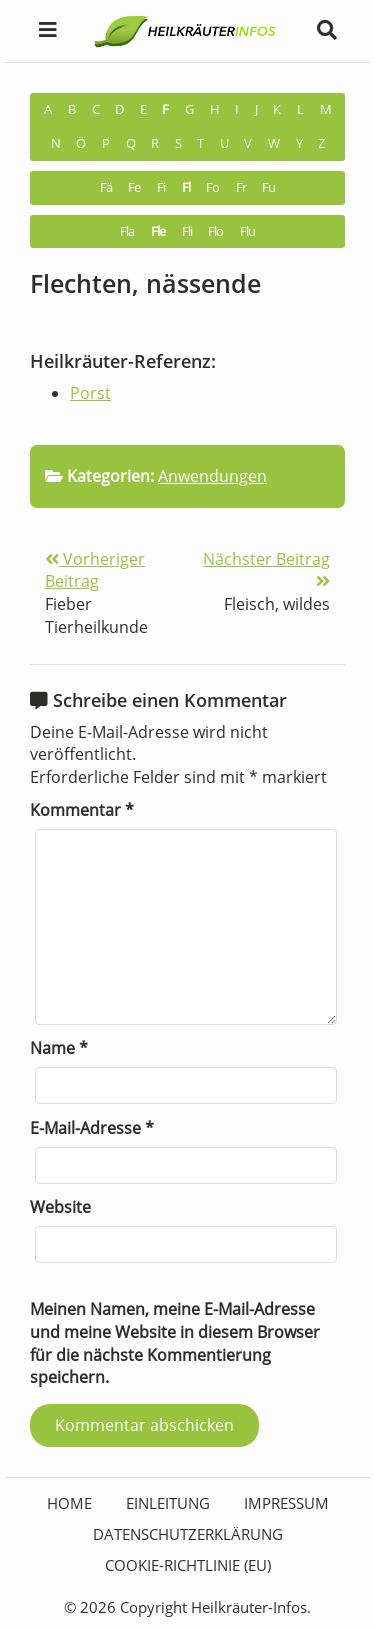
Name (59, 1048)
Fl (186, 187)
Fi (161, 187)
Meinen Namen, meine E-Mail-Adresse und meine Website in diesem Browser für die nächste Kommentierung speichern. (175, 1343)
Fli (187, 231)
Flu (247, 231)
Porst (90, 393)
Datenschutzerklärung (188, 1534)
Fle (158, 231)
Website (60, 1207)
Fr (241, 187)
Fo (212, 187)
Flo (215, 231)
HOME (69, 1503)
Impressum (286, 1503)
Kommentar (82, 810)
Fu (268, 187)
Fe (134, 187)
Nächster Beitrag (266, 569)
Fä (106, 187)
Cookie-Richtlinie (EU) (188, 1565)
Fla (127, 231)
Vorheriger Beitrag (95, 570)
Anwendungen (212, 476)
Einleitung (168, 1503)
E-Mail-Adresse (92, 1128)
